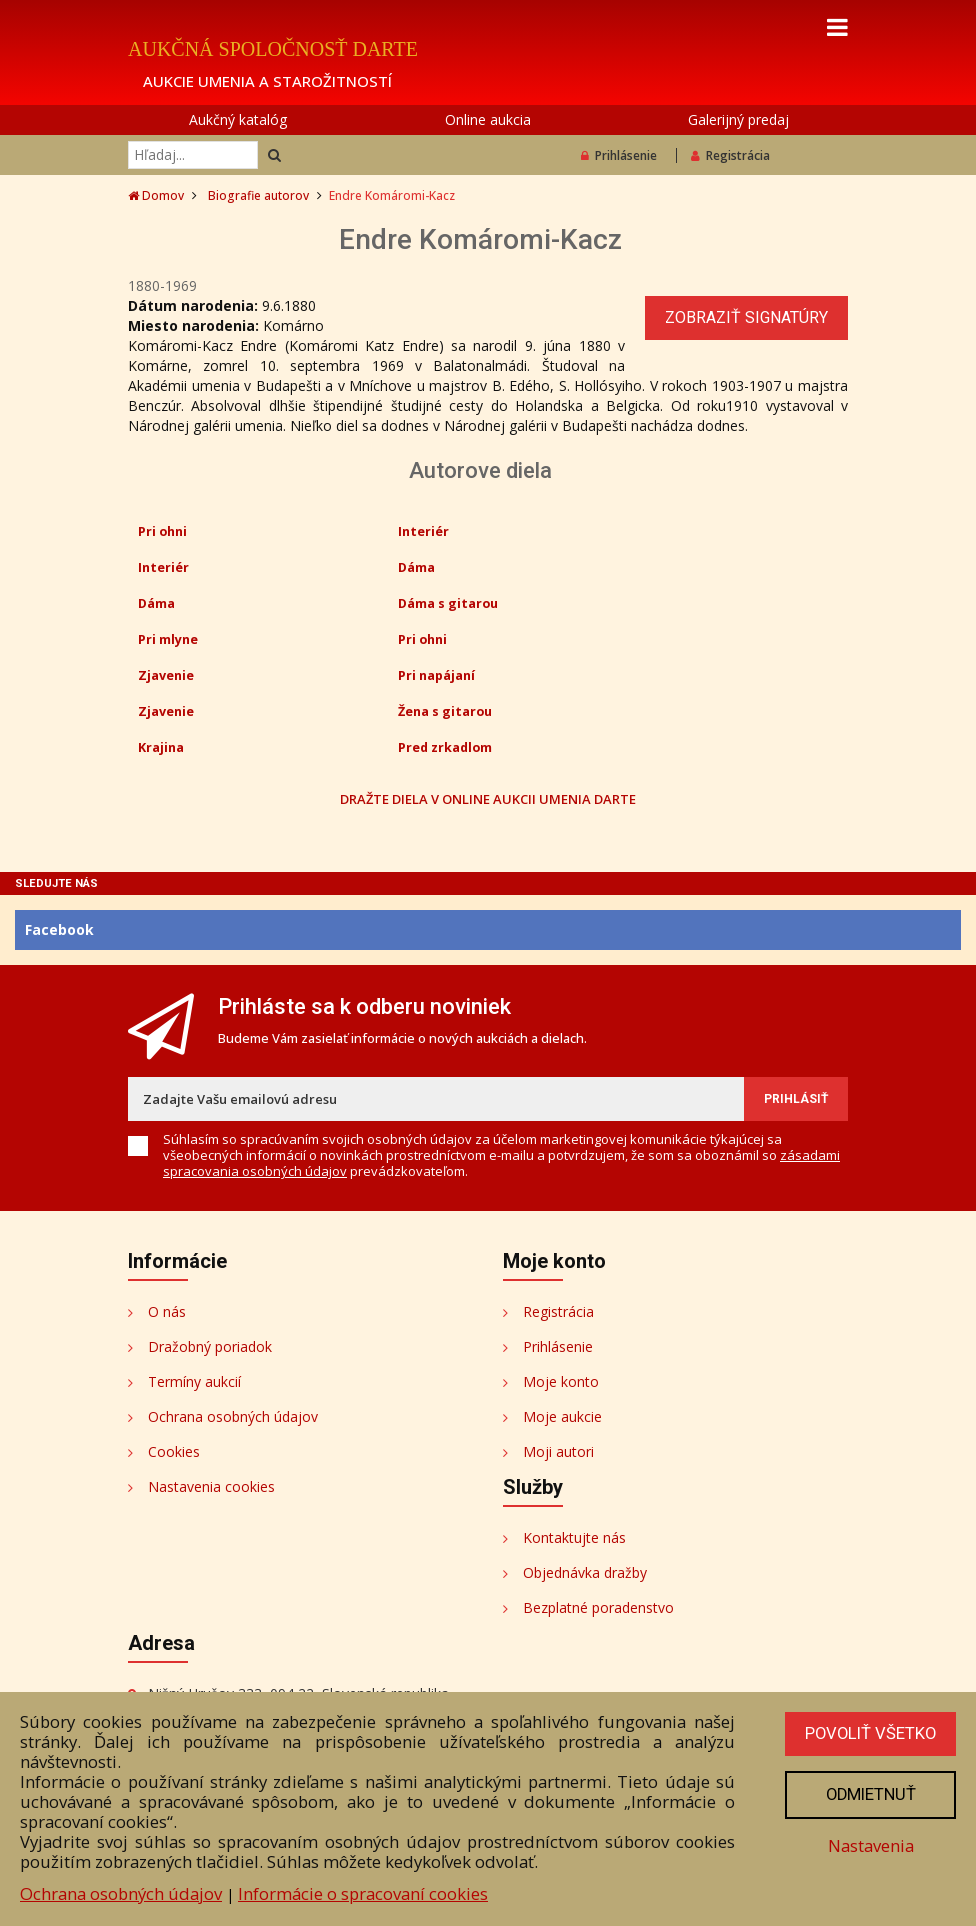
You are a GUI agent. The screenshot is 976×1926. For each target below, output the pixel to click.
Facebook (59, 929)
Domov (156, 195)
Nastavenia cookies (211, 1486)
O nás (167, 1311)
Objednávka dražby (585, 1572)
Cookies (174, 1451)
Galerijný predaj (738, 119)
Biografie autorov (258, 195)
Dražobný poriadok (210, 1346)
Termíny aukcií (194, 1381)
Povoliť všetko (869, 1734)
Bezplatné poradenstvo (598, 1607)
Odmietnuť (869, 1795)
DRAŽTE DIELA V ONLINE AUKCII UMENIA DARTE (488, 798)
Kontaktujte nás (574, 1537)
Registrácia (730, 155)
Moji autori (558, 1451)
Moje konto (561, 1381)
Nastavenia (869, 1845)
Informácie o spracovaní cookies (363, 1893)
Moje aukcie (562, 1416)
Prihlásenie (619, 155)
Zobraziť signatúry (746, 317)
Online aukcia (488, 119)
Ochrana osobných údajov (233, 1416)
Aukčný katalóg (238, 119)
